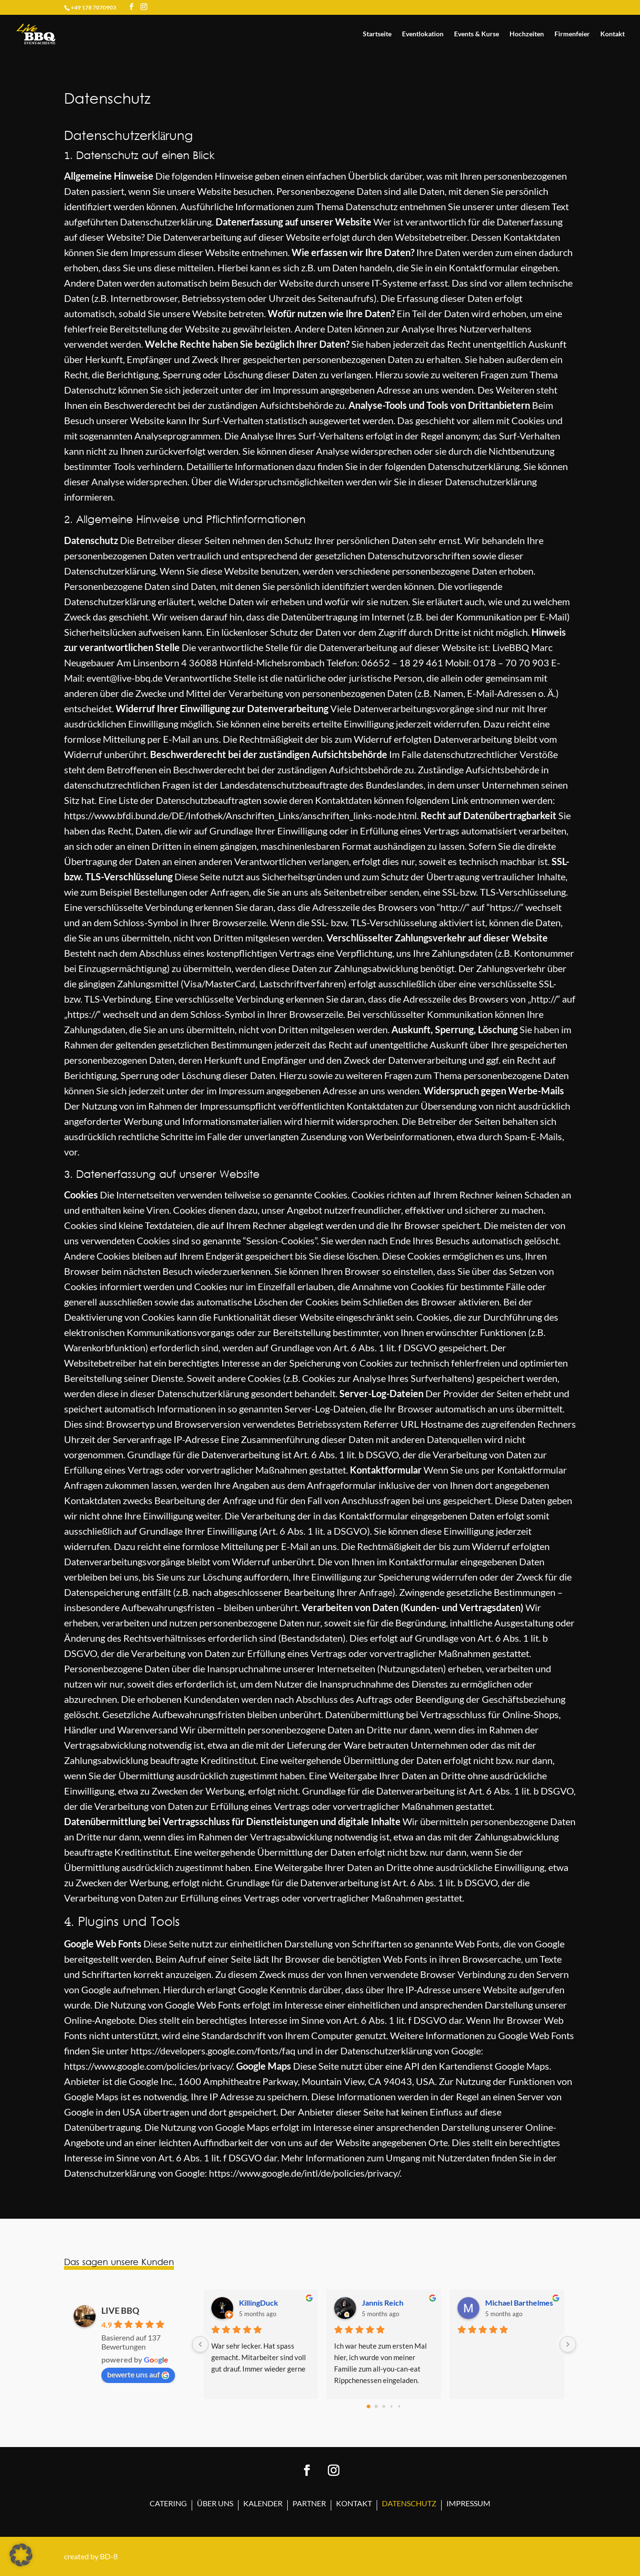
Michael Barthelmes (519, 2302)
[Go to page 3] (392, 2406)
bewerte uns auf (138, 2374)
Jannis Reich (382, 2302)
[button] (21, 2555)
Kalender (262, 2504)
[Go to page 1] (376, 2406)
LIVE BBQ (120, 2310)
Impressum (468, 2504)
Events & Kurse (476, 34)
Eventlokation (423, 34)
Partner (309, 2504)
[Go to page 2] (383, 2406)
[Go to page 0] (369, 2406)
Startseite (377, 34)
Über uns (215, 2504)
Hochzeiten (527, 34)
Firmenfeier (572, 34)
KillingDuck (258, 2302)
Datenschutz (409, 2504)
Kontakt (612, 34)
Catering (168, 2504)
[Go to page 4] (399, 2406)
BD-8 (109, 2556)
